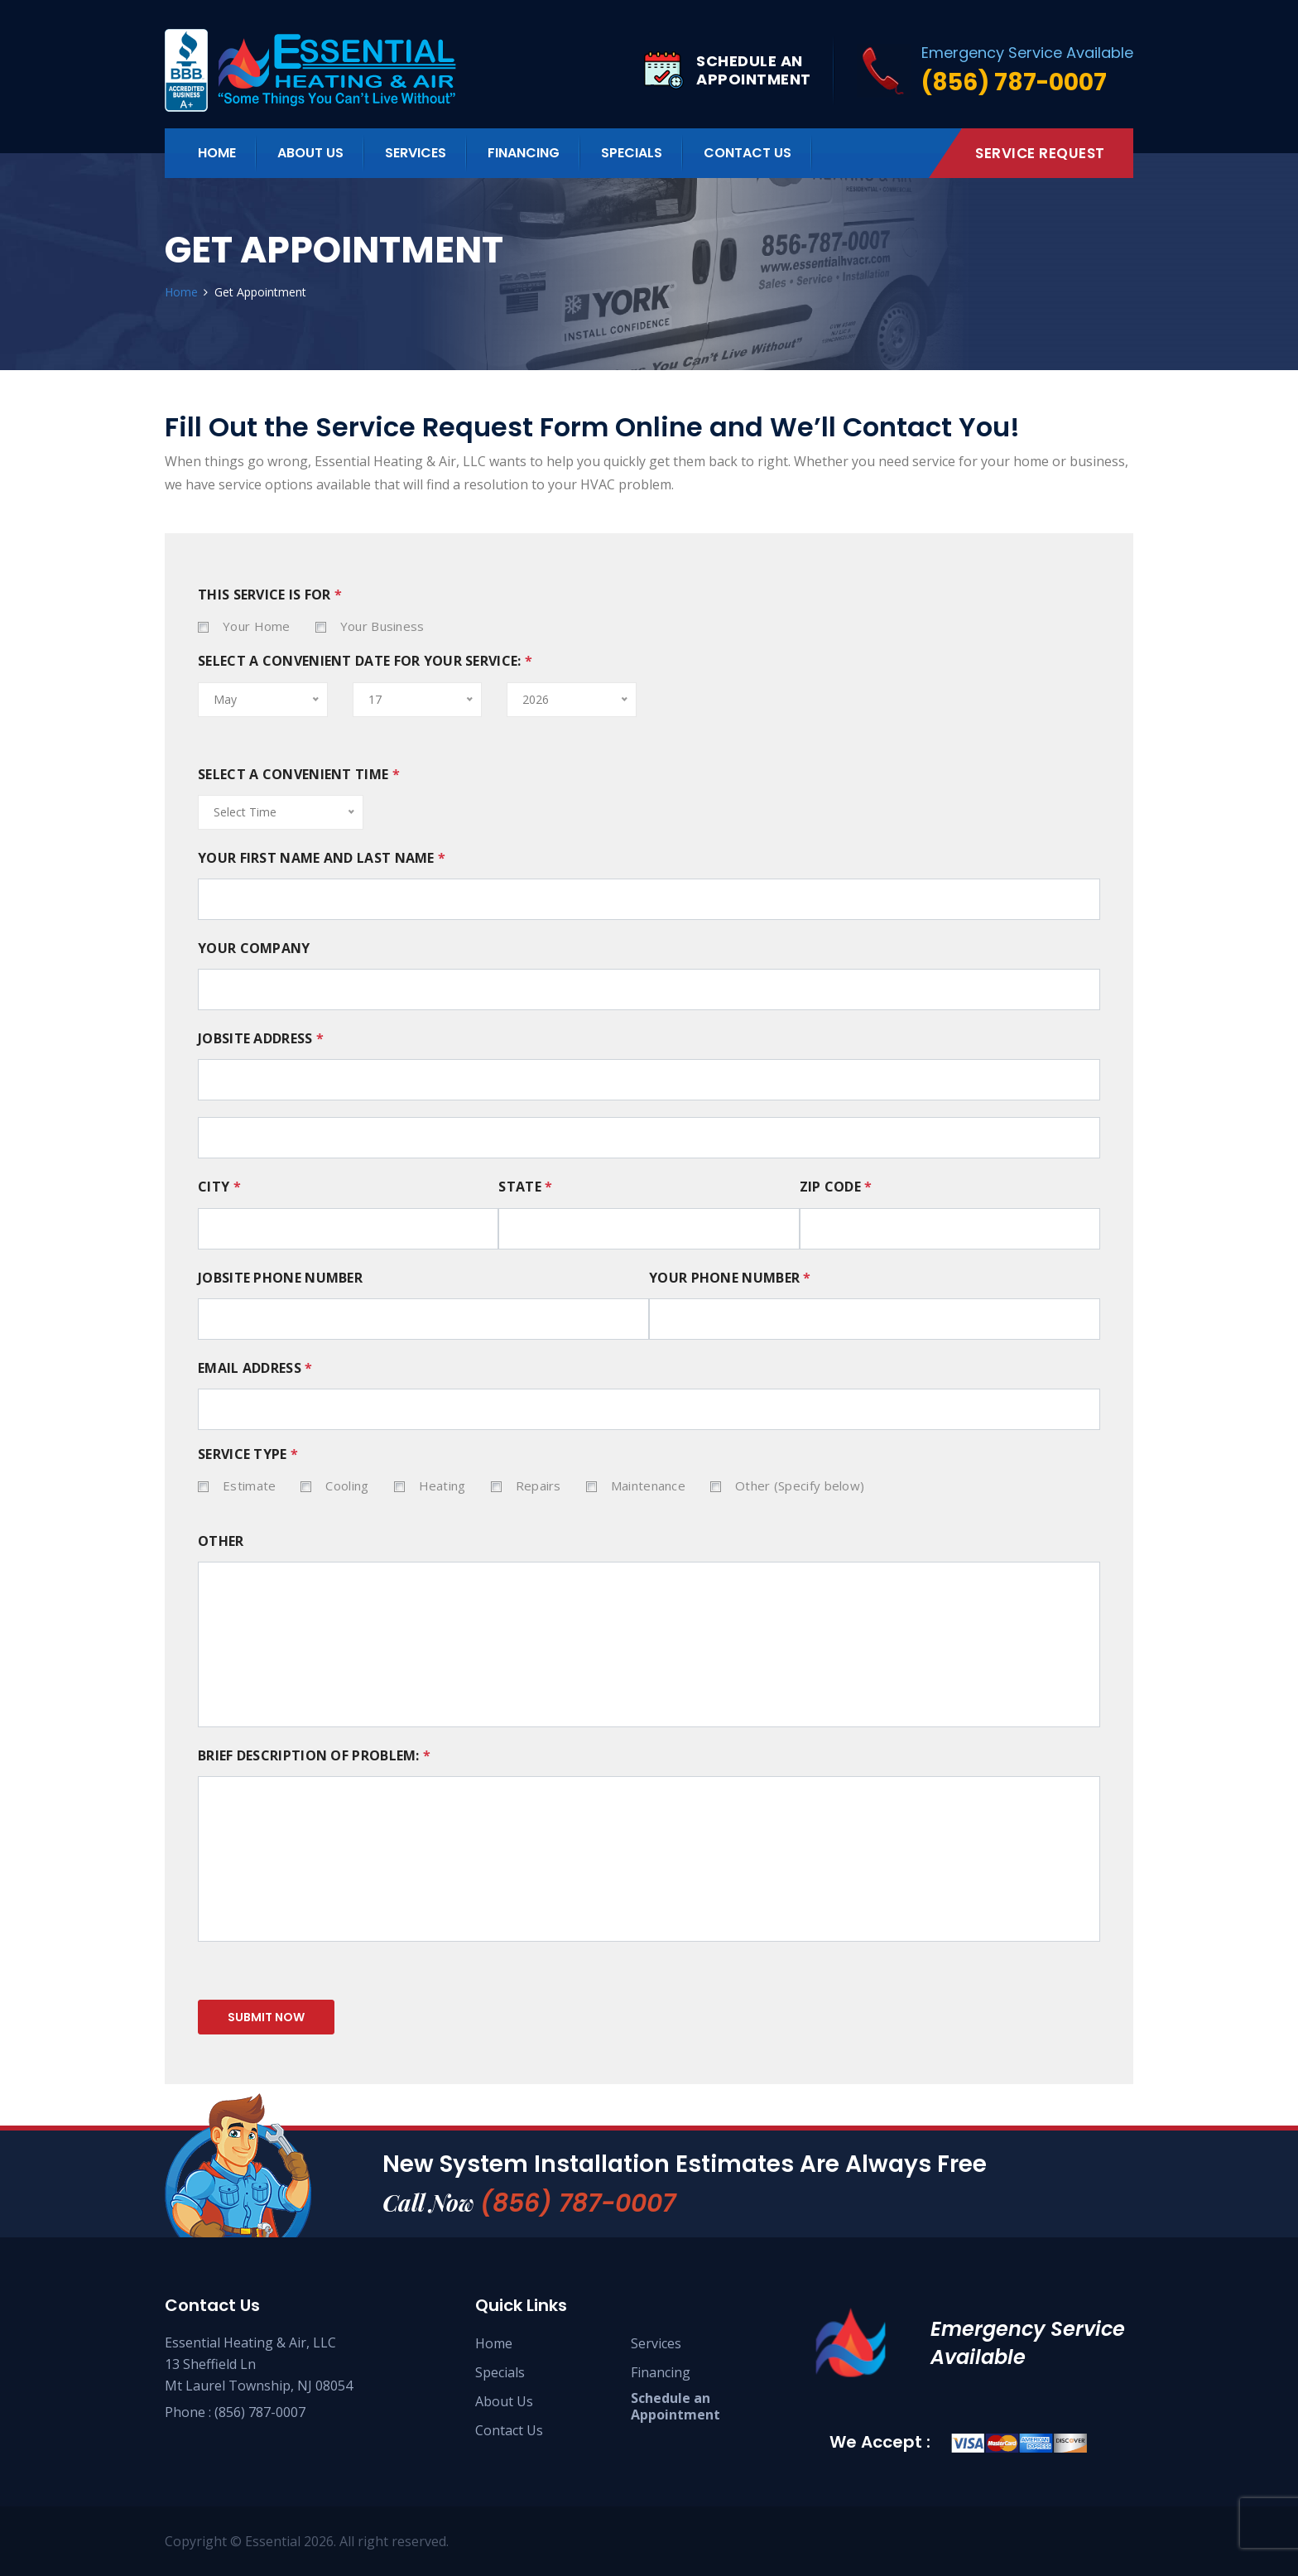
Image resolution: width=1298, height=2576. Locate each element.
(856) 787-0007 (577, 2203)
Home (217, 152)
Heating (442, 1485)
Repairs (538, 1485)
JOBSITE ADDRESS (261, 1039)
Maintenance (648, 1485)
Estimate (249, 1485)
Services (656, 2343)
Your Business (382, 626)
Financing (524, 152)
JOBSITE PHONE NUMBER (280, 1278)
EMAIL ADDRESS (255, 1368)
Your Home (257, 626)
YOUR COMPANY (254, 948)
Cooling (346, 1485)
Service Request (1040, 153)
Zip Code (836, 1187)
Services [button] (415, 152)
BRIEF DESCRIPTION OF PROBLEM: (314, 1756)
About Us (310, 152)
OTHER (221, 1541)
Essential (272, 2541)
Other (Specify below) (799, 1485)
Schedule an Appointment (675, 2406)
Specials (631, 152)
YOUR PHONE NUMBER (730, 1278)
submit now (266, 2017)
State (525, 1187)
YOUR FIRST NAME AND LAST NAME (321, 858)
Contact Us (747, 152)
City (219, 1187)
